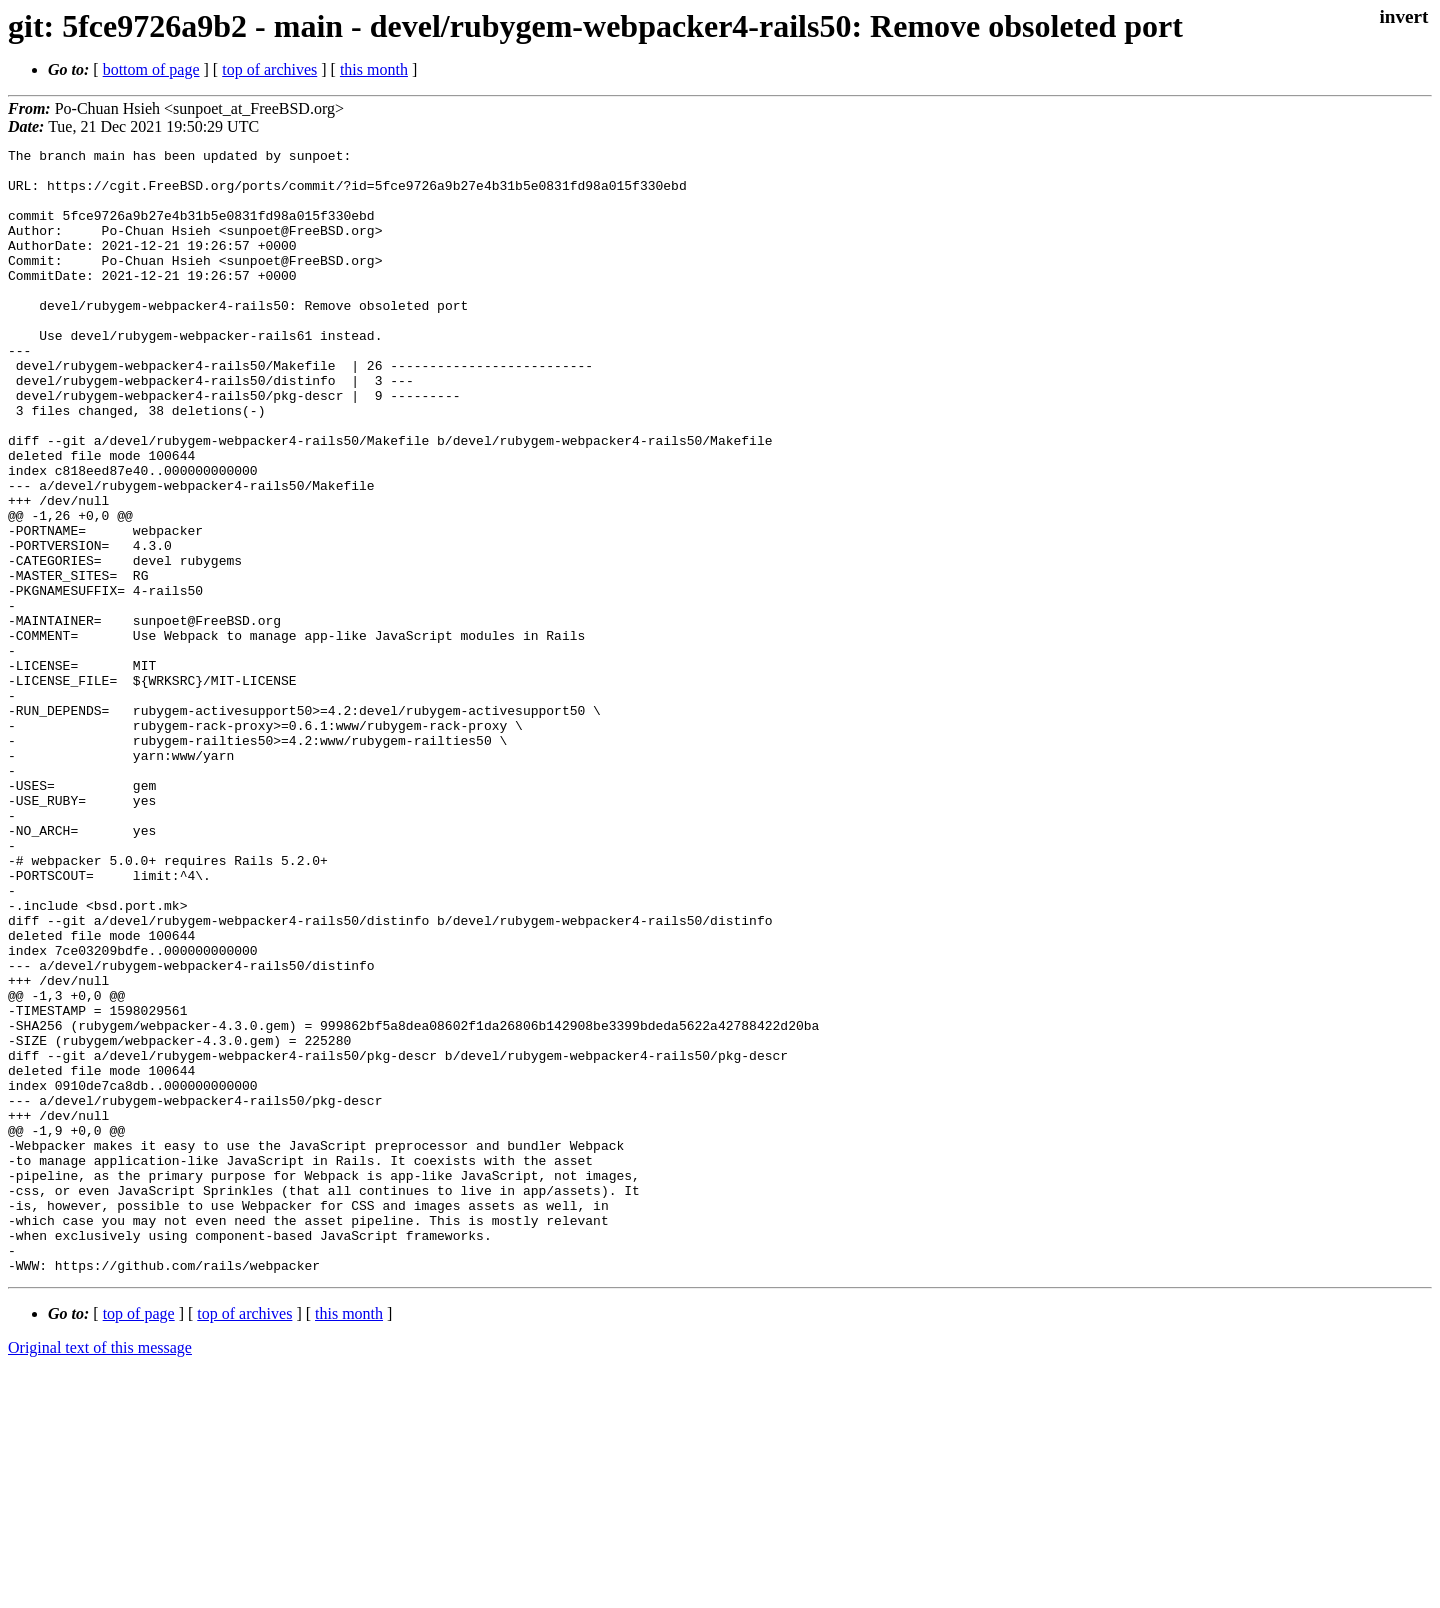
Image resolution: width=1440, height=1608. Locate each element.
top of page (139, 1538)
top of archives (269, 69)
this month (374, 69)
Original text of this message (100, 1572)
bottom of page (151, 69)
